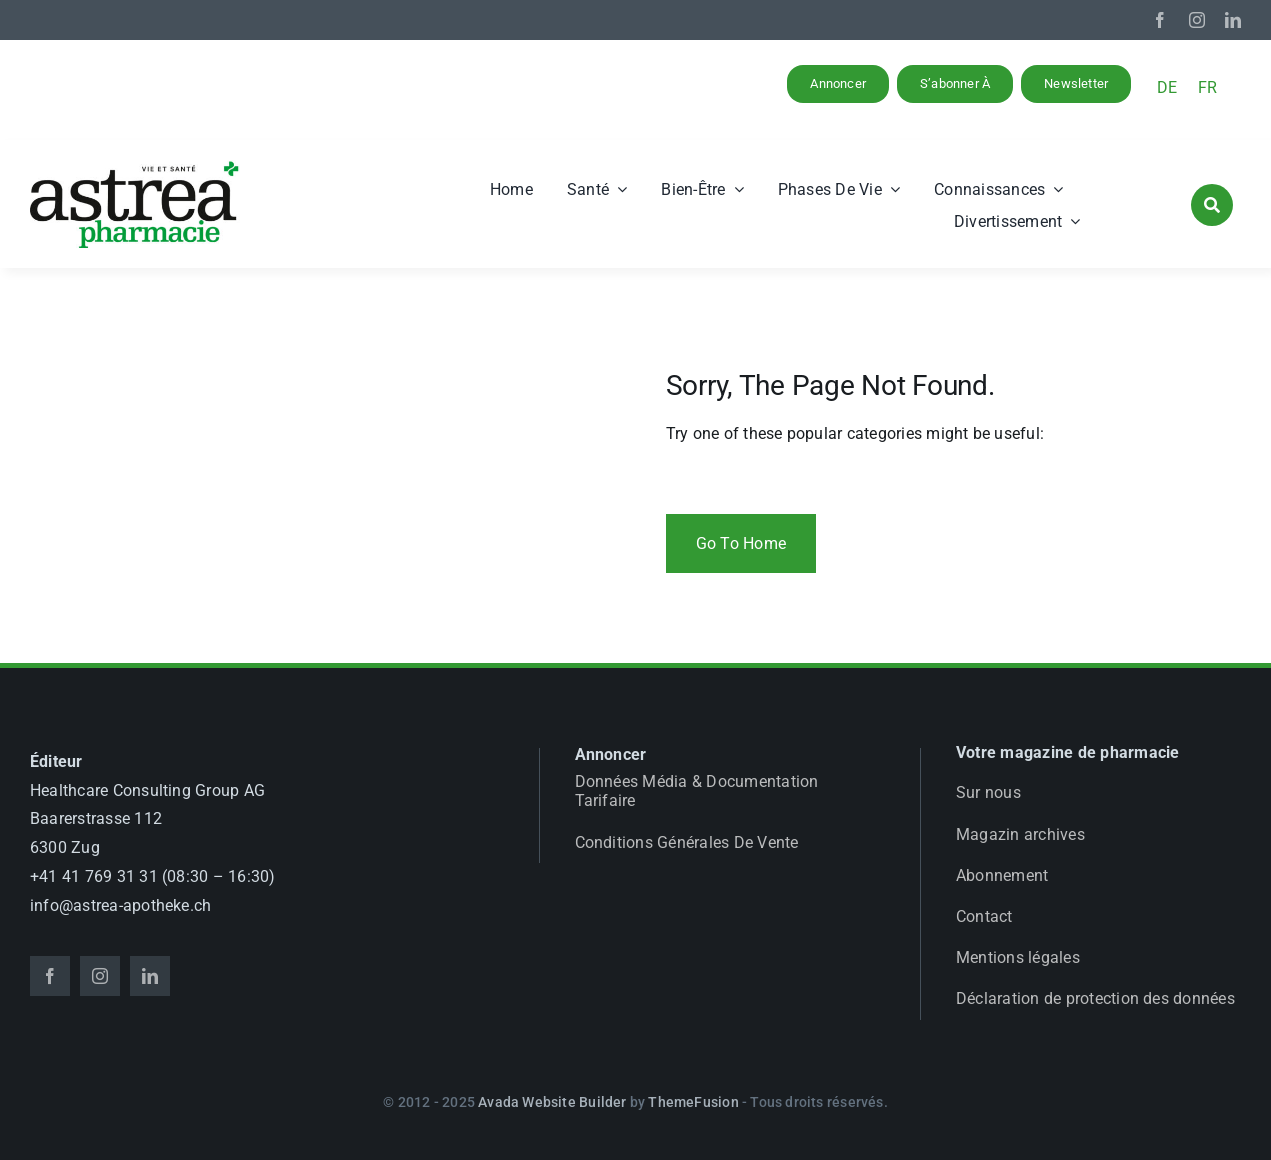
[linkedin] (1233, 20)
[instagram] (1197, 20)
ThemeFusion (693, 1102)
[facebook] (1160, 20)
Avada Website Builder (552, 1102)
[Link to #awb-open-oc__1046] (1212, 205)
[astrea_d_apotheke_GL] (135, 167)
